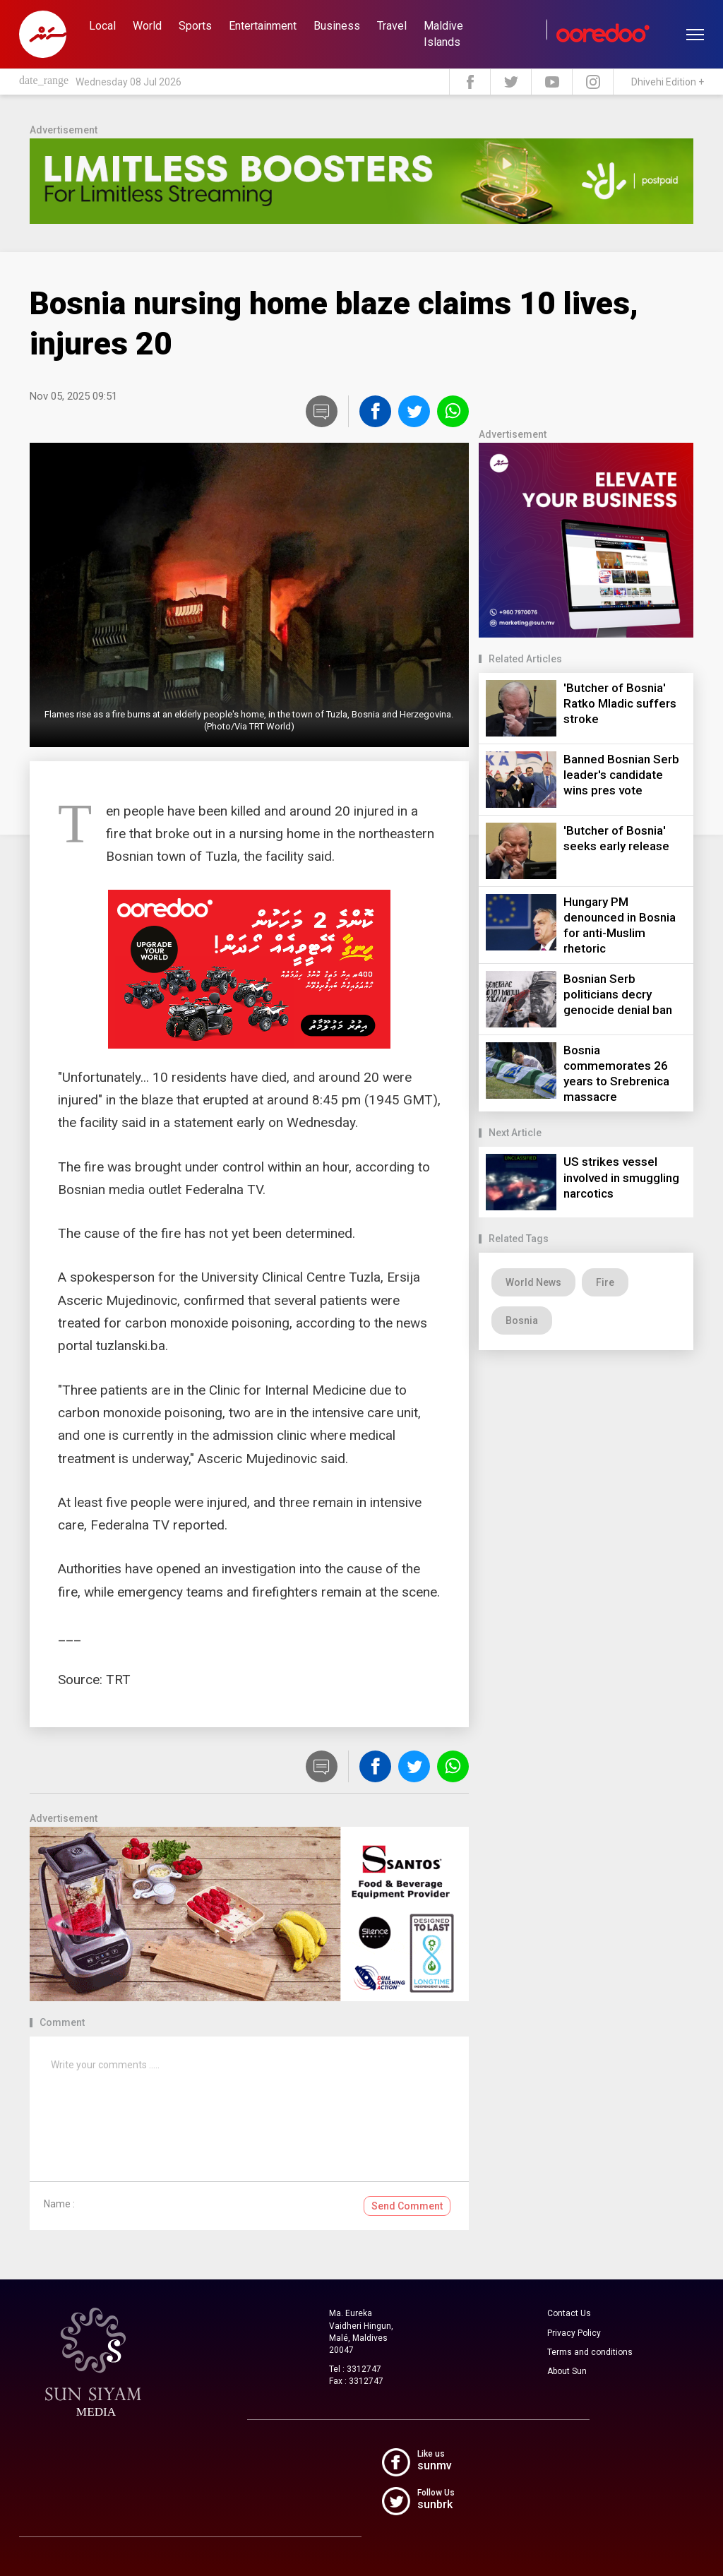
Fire (605, 1282)
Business (336, 25)
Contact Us (569, 2313)
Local (102, 25)
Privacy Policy (574, 2333)
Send (407, 2206)
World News (533, 1282)
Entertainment (263, 25)
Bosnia (522, 1320)
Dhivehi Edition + (667, 82)
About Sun (567, 2371)
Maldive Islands (443, 34)
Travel (392, 25)
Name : (59, 2204)
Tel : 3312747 (355, 2369)
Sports (195, 25)
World (147, 25)
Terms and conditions (590, 2352)
